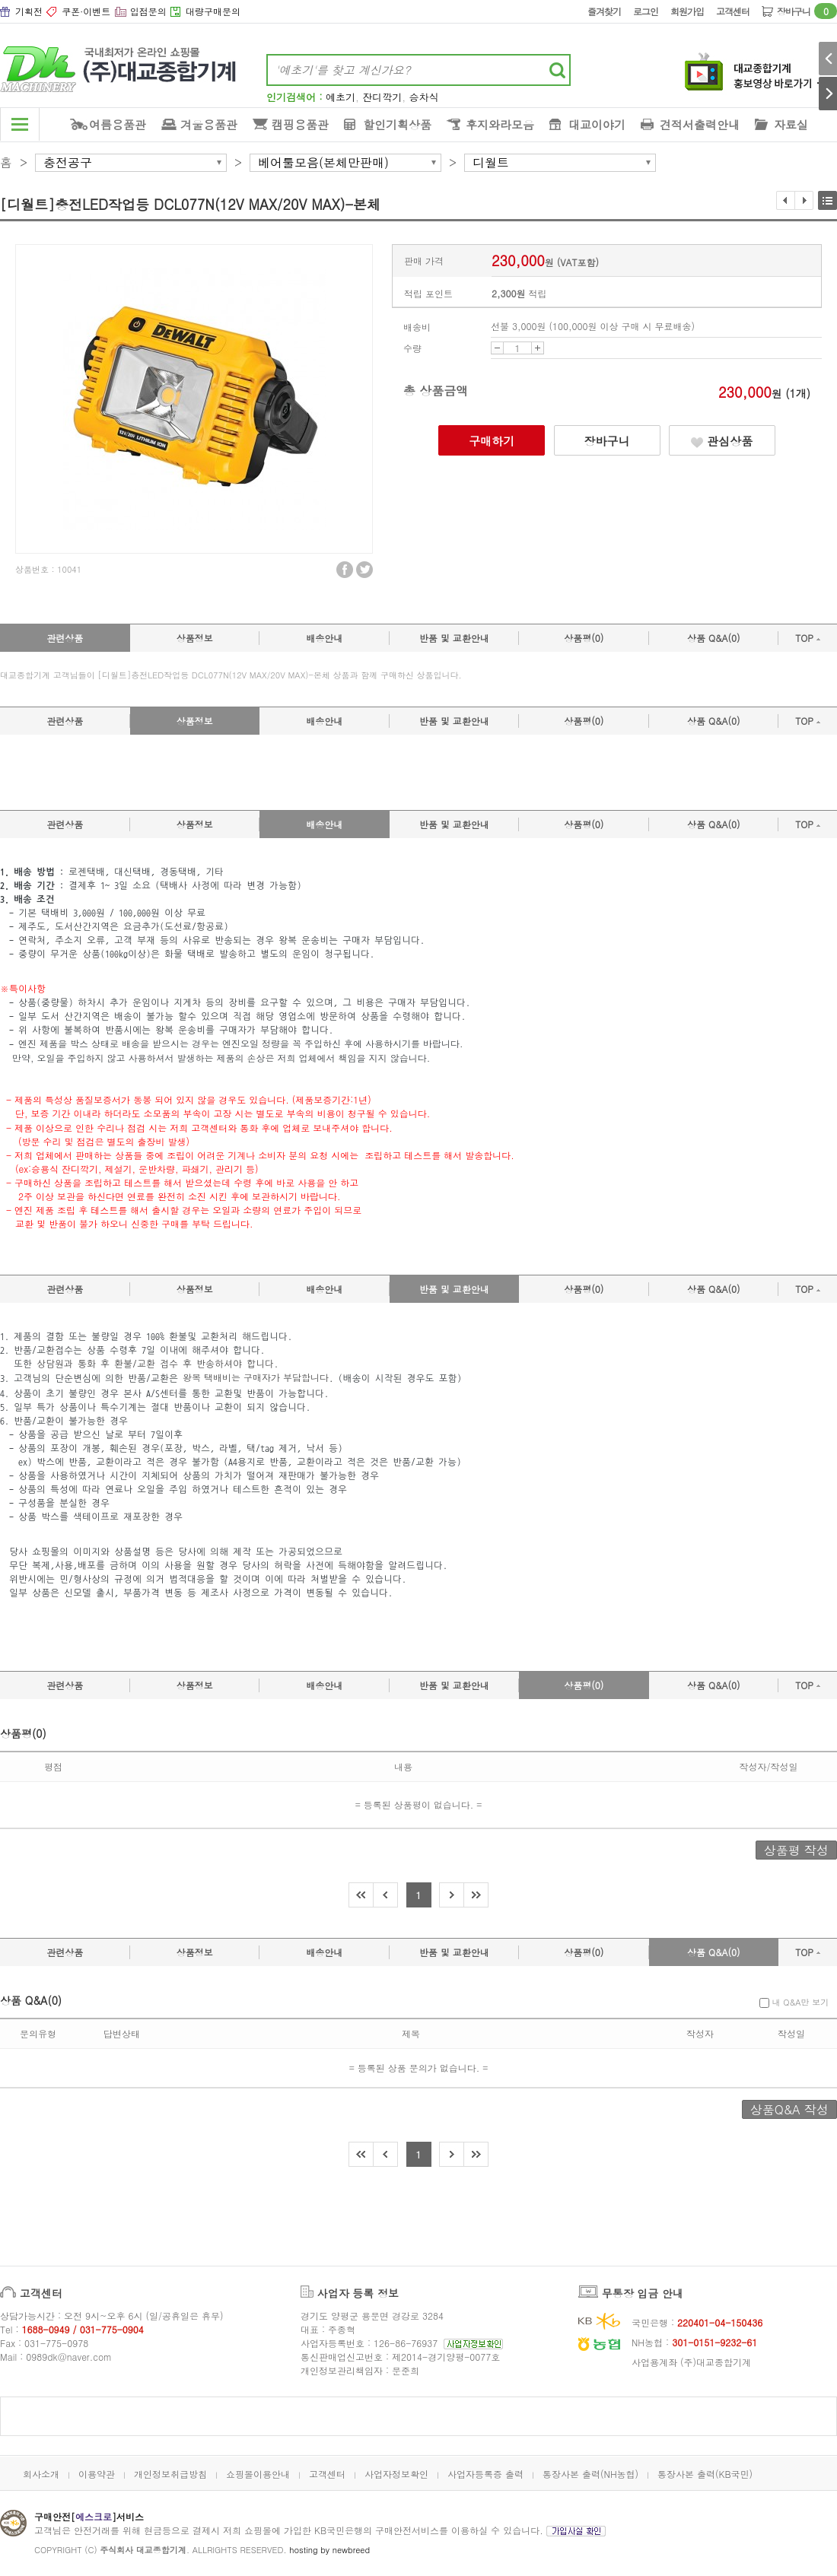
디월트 (491, 162)
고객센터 (732, 11)
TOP (807, 637)
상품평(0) (583, 637)
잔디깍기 (382, 97)
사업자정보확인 (396, 2473)
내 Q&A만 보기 (794, 2002)
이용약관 (96, 2473)
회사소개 (41, 2473)
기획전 (29, 11)
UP (537, 347)
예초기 (340, 97)
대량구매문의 (213, 11)
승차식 (424, 97)
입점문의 (148, 11)
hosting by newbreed (329, 2549)
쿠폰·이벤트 (86, 11)
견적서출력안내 (700, 124)
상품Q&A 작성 (789, 2109)
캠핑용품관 (300, 124)
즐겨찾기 (604, 11)
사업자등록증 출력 (485, 2473)
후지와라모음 (500, 124)
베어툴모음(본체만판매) (323, 162)
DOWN (497, 347)
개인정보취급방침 (170, 2473)
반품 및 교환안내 (454, 637)
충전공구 (67, 162)
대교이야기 (596, 124)
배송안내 (324, 637)
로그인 (645, 11)
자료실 (791, 124)
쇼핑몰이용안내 (258, 2473)
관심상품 (722, 441)
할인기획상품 (397, 124)
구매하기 (491, 441)
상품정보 (195, 637)
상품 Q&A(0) (713, 637)
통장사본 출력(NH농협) (590, 2473)
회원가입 (687, 11)
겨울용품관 (208, 124)
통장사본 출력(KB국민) (705, 2473)
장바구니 (807, 11)
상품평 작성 (796, 1850)
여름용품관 (117, 124)
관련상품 (64, 637)
